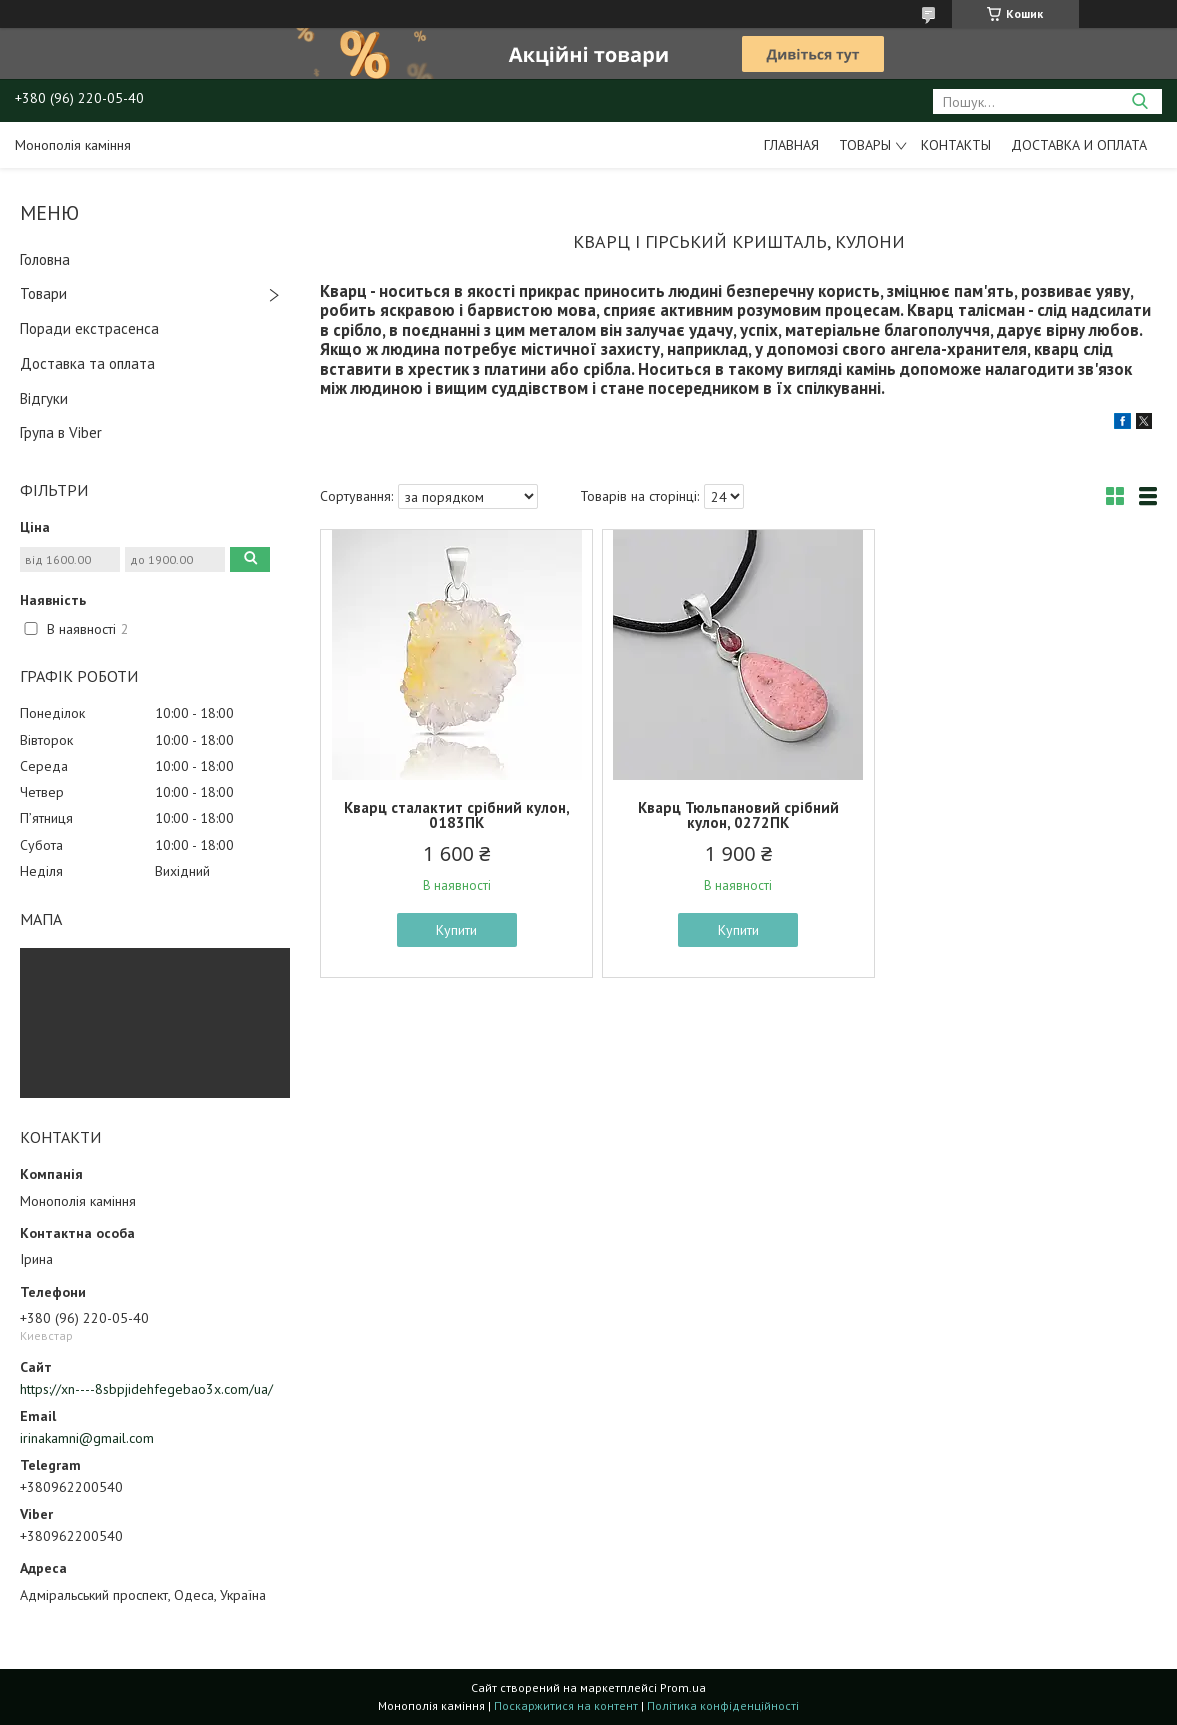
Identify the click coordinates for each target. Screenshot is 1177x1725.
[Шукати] (1139, 101)
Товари (43, 293)
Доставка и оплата (1079, 145)
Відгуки (44, 398)
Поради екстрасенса (89, 328)
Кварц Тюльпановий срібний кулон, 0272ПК (738, 815)
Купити (456, 930)
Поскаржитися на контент (566, 1705)
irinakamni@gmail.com (87, 1438)
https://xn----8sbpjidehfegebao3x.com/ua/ (146, 1389)
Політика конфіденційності (723, 1705)
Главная (791, 145)
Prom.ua (683, 1687)
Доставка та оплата (87, 363)
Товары (865, 145)
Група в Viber (61, 432)
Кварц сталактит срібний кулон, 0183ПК (457, 815)
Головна (45, 259)
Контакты (956, 145)
